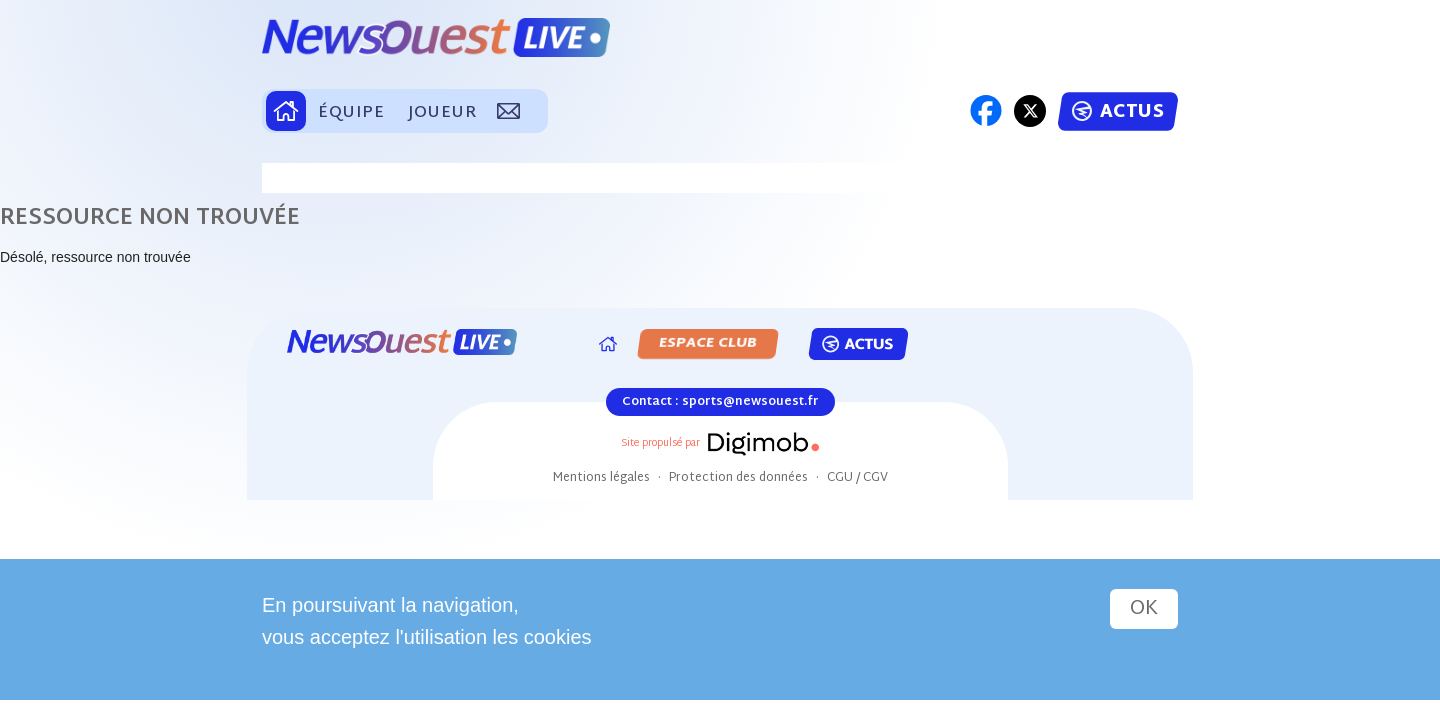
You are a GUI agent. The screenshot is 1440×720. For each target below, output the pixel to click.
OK (1144, 609)
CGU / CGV (857, 478)
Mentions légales (601, 478)
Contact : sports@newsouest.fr (720, 402)
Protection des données (738, 478)
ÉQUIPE (351, 113)
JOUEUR (442, 113)
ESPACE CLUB (708, 343)
